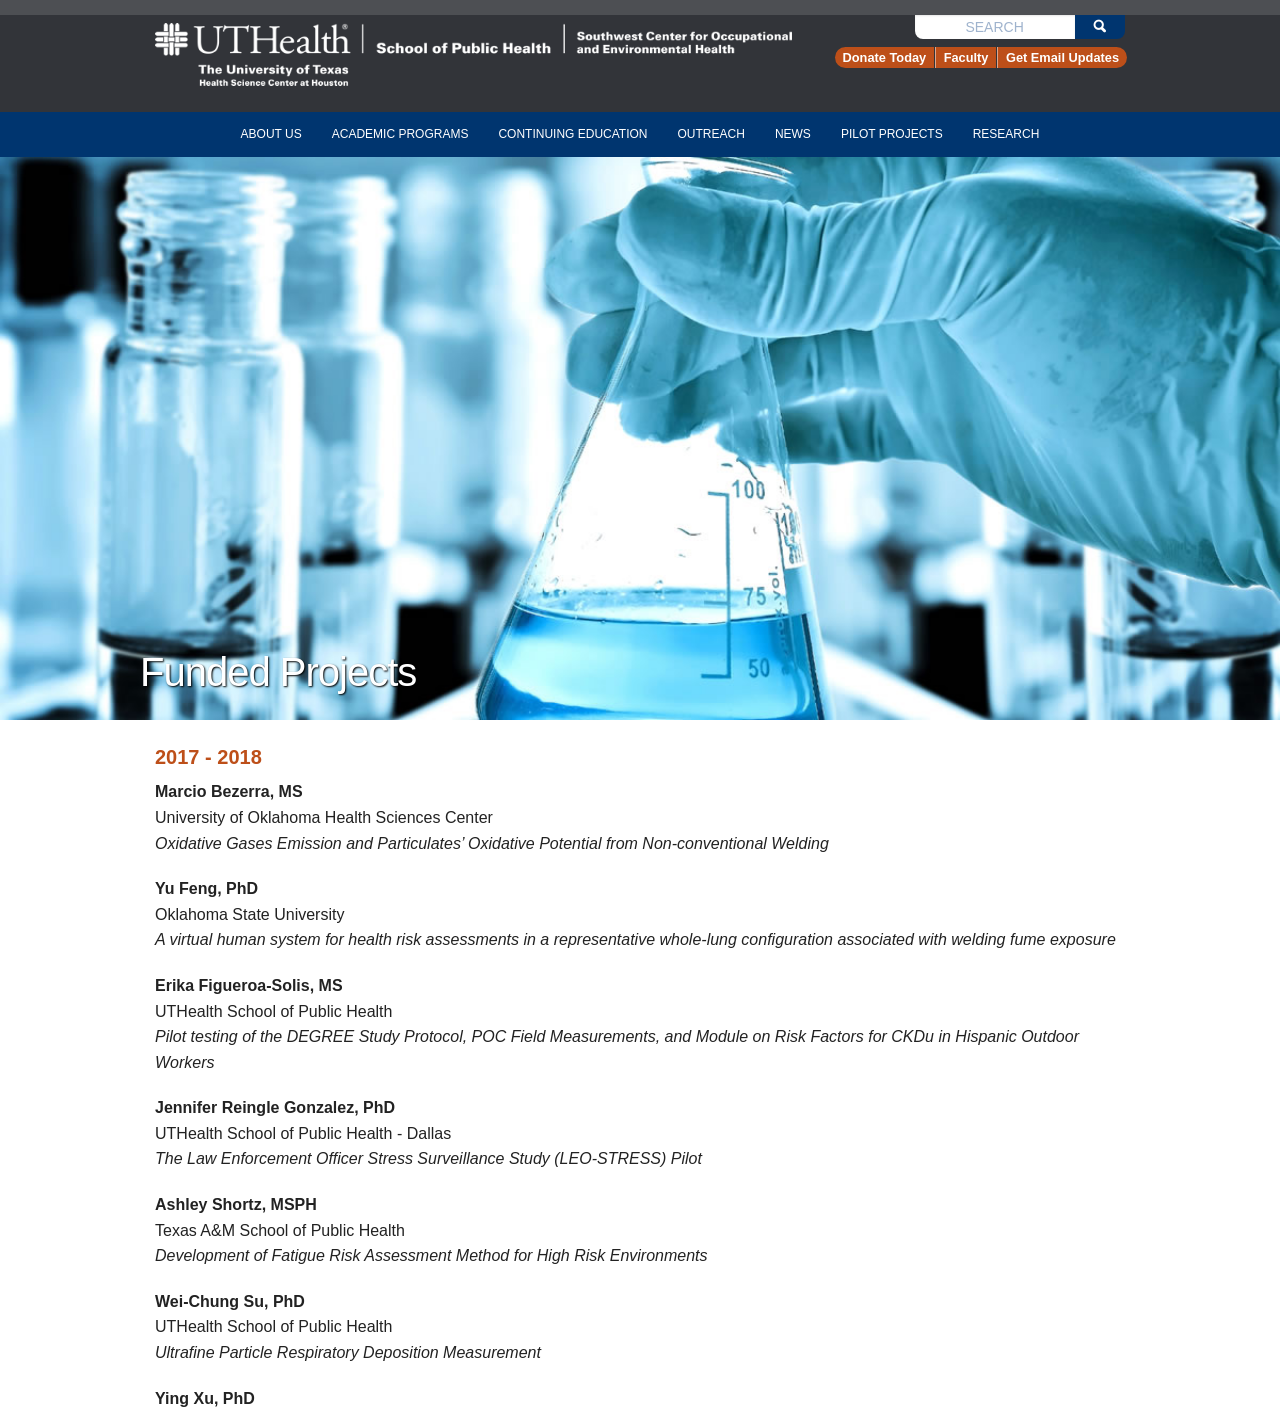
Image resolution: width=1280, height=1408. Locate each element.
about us (271, 134)
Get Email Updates (1062, 57)
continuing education (572, 134)
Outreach (711, 134)
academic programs (400, 134)
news (793, 134)
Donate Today (885, 57)
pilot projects (892, 134)
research (1006, 134)
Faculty (966, 57)
